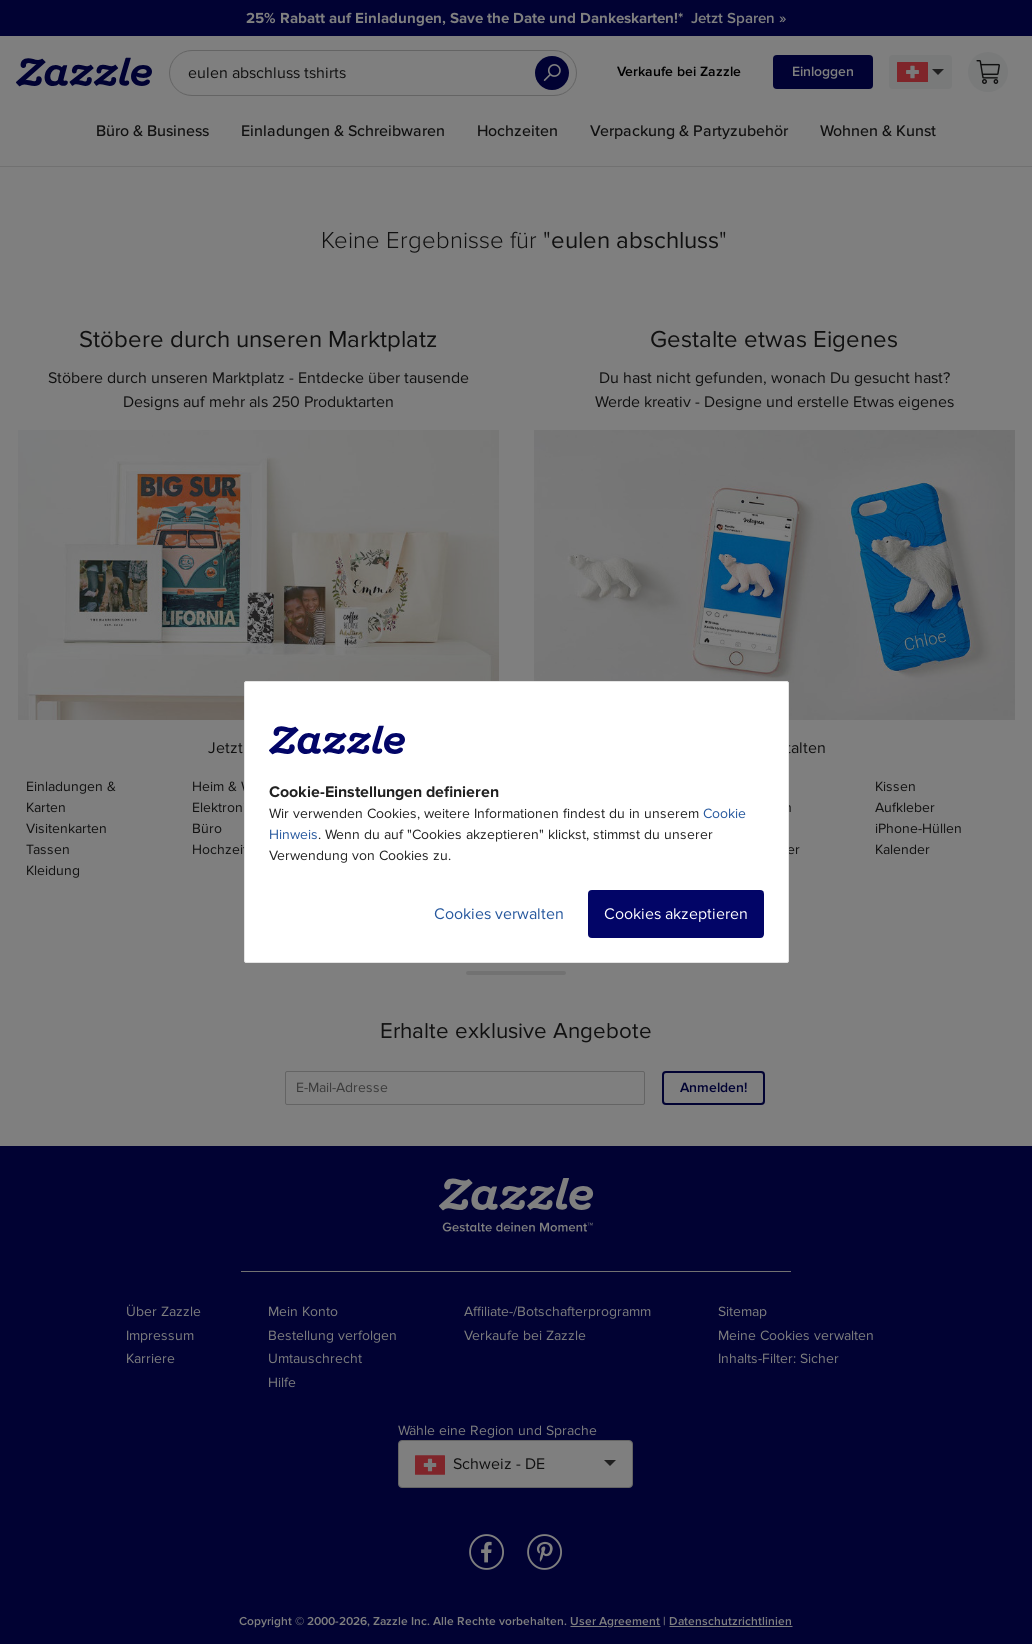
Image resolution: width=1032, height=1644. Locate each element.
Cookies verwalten (499, 914)
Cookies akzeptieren (676, 914)
